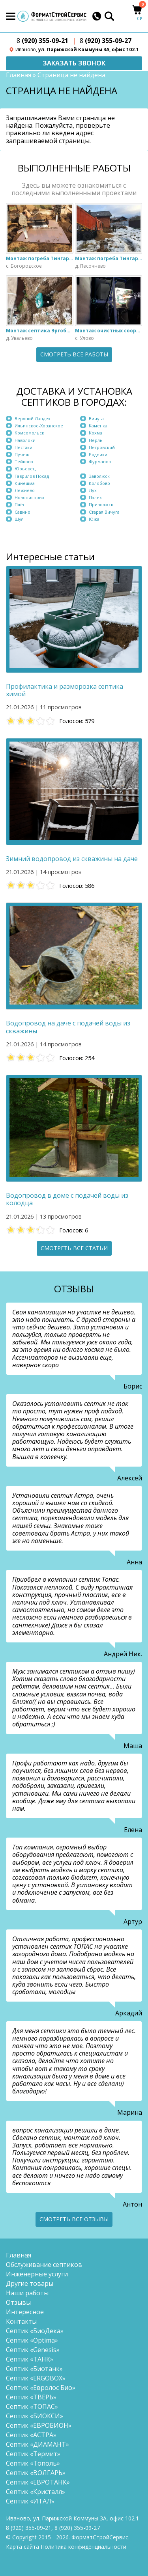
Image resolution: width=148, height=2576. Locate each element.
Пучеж (22, 454)
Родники (98, 454)
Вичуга (96, 418)
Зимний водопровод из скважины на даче (72, 859)
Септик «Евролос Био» (40, 2387)
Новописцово (29, 497)
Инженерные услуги (37, 2274)
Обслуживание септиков (44, 2264)
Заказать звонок (74, 63)
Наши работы (27, 2293)
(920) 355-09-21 (42, 41)
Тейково (24, 461)
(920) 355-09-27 (105, 41)
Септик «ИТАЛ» (30, 2501)
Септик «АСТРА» (31, 2435)
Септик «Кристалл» (35, 2491)
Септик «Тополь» (33, 2463)
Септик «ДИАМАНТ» (37, 2444)
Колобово (99, 483)
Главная (18, 75)
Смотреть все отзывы (74, 2219)
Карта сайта (22, 2546)
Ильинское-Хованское (39, 426)
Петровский (102, 447)
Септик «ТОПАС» (32, 2406)
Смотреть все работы (74, 354)
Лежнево (25, 490)
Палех (95, 497)
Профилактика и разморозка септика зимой (64, 690)
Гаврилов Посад (32, 476)
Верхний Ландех (33, 418)
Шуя (19, 519)
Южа (94, 519)
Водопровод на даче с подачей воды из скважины (68, 1027)
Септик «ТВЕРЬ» (31, 2397)
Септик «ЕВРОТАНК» (38, 2482)
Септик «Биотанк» (34, 2368)
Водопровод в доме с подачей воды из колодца (67, 1199)
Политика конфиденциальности (83, 2546)
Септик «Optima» (32, 2340)
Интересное (25, 2312)
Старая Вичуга (104, 512)
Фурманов (100, 461)
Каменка (98, 426)
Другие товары (29, 2283)
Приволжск (101, 504)
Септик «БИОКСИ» (34, 2416)
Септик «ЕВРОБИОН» (38, 2425)
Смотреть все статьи (74, 1248)
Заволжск (99, 476)
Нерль (96, 440)
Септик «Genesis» (33, 2349)
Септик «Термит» (33, 2453)
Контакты (21, 2321)
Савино (22, 512)
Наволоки (25, 440)
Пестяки (23, 447)
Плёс (20, 504)
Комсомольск (29, 433)
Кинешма (25, 483)
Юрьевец (25, 469)
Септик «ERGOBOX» (36, 2378)
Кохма (95, 433)
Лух (93, 490)
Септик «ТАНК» (29, 2359)
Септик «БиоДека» (35, 2330)
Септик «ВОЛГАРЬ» (36, 2472)
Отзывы (18, 2302)
